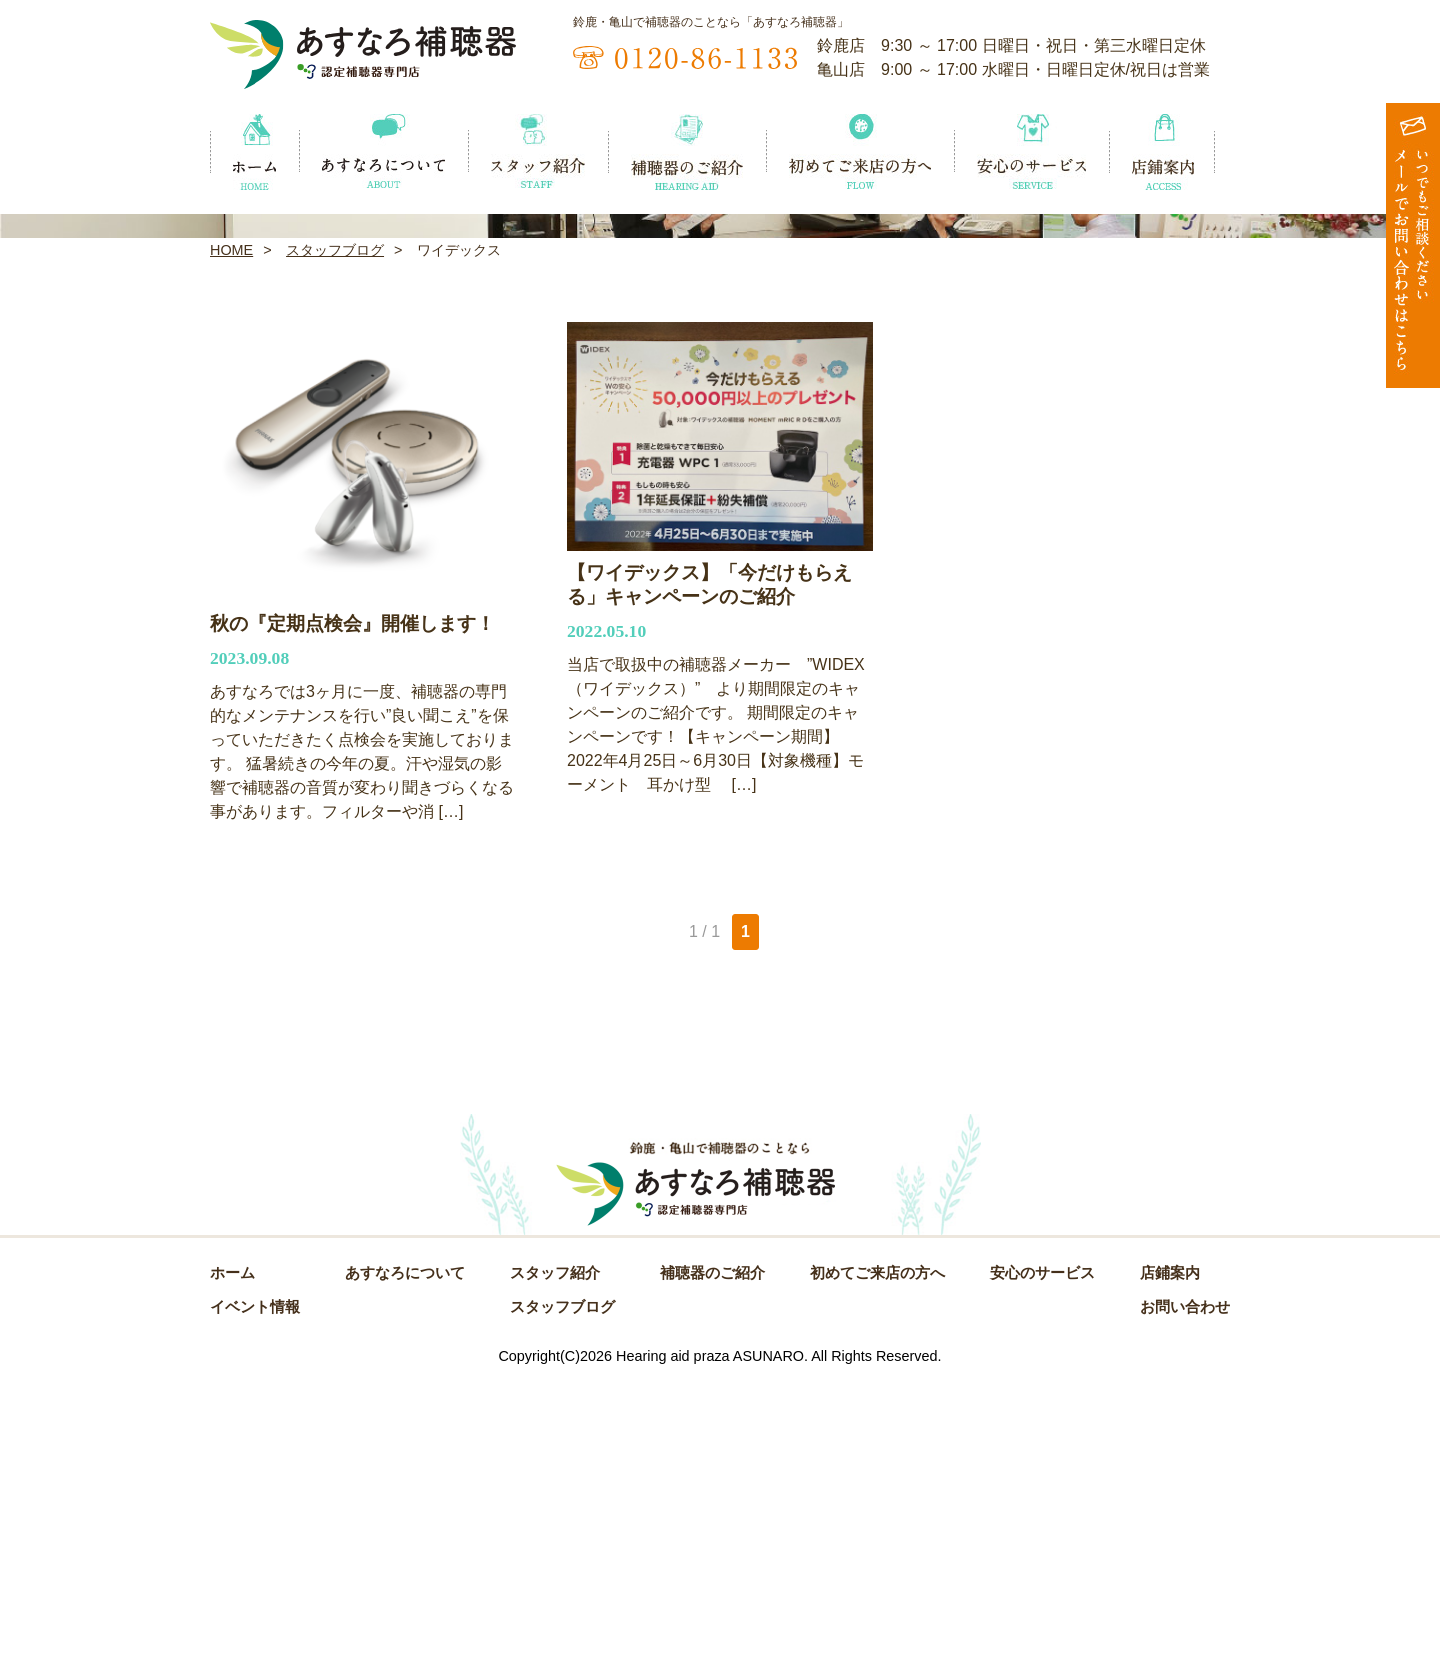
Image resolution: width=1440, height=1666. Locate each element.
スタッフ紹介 (555, 1561)
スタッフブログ (335, 536)
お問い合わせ (1185, 1595)
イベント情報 (255, 1595)
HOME (231, 536)
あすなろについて (405, 1561)
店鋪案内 (1170, 1561)
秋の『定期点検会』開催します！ (352, 909)
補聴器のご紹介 (712, 1561)
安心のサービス (1042, 1561)
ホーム (232, 1561)
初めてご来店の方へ (877, 1561)
